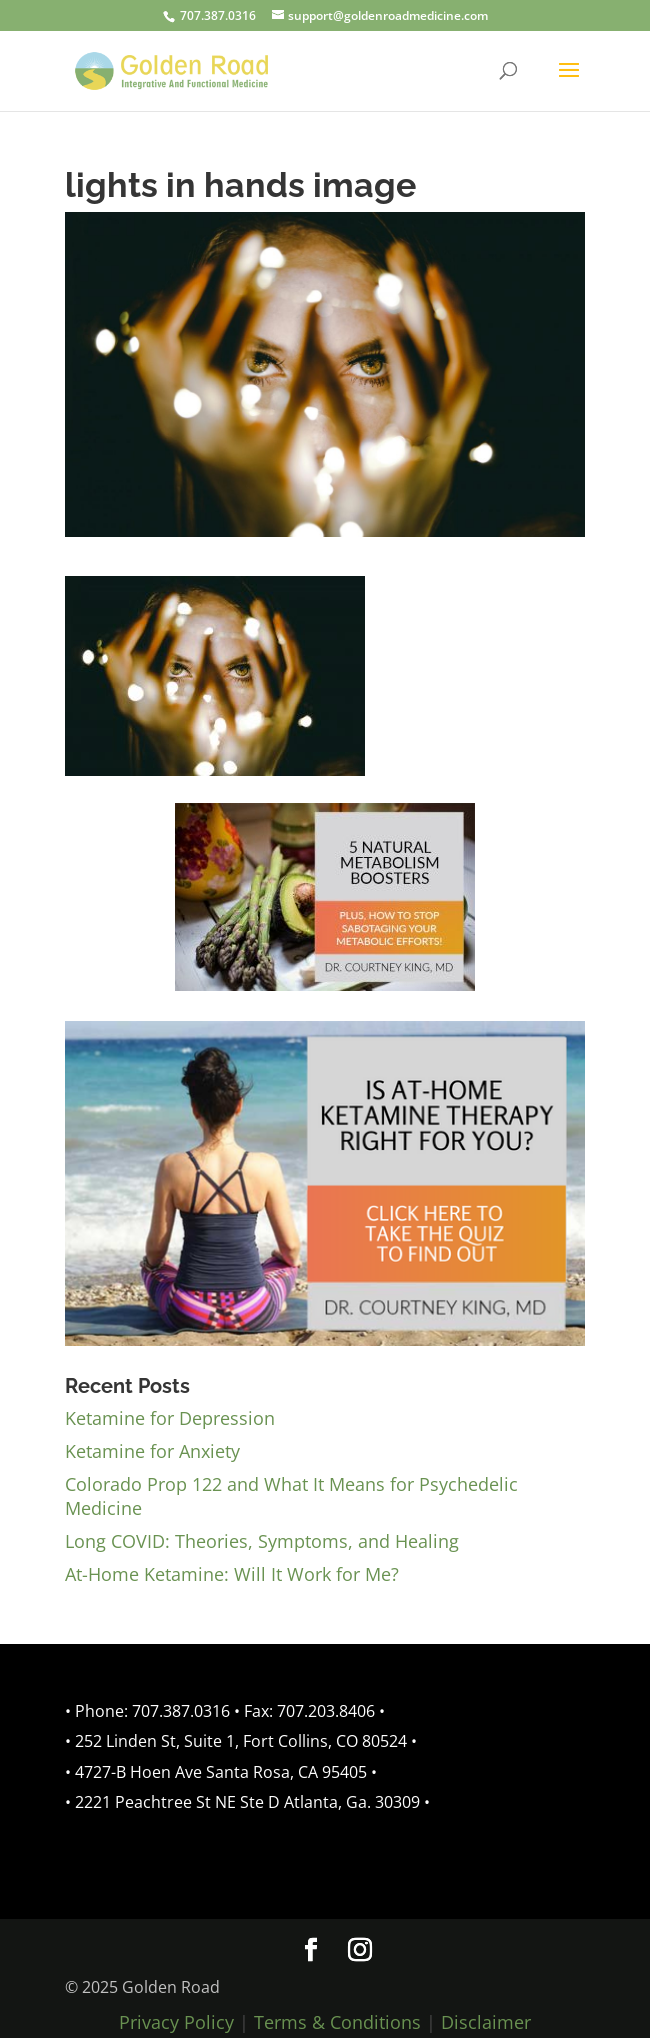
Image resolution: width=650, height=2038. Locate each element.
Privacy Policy (176, 2022)
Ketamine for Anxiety (152, 1451)
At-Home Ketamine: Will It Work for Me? (232, 1574)
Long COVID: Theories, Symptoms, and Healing (262, 1541)
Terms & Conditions (337, 2022)
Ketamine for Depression (170, 1418)
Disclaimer (486, 2022)
